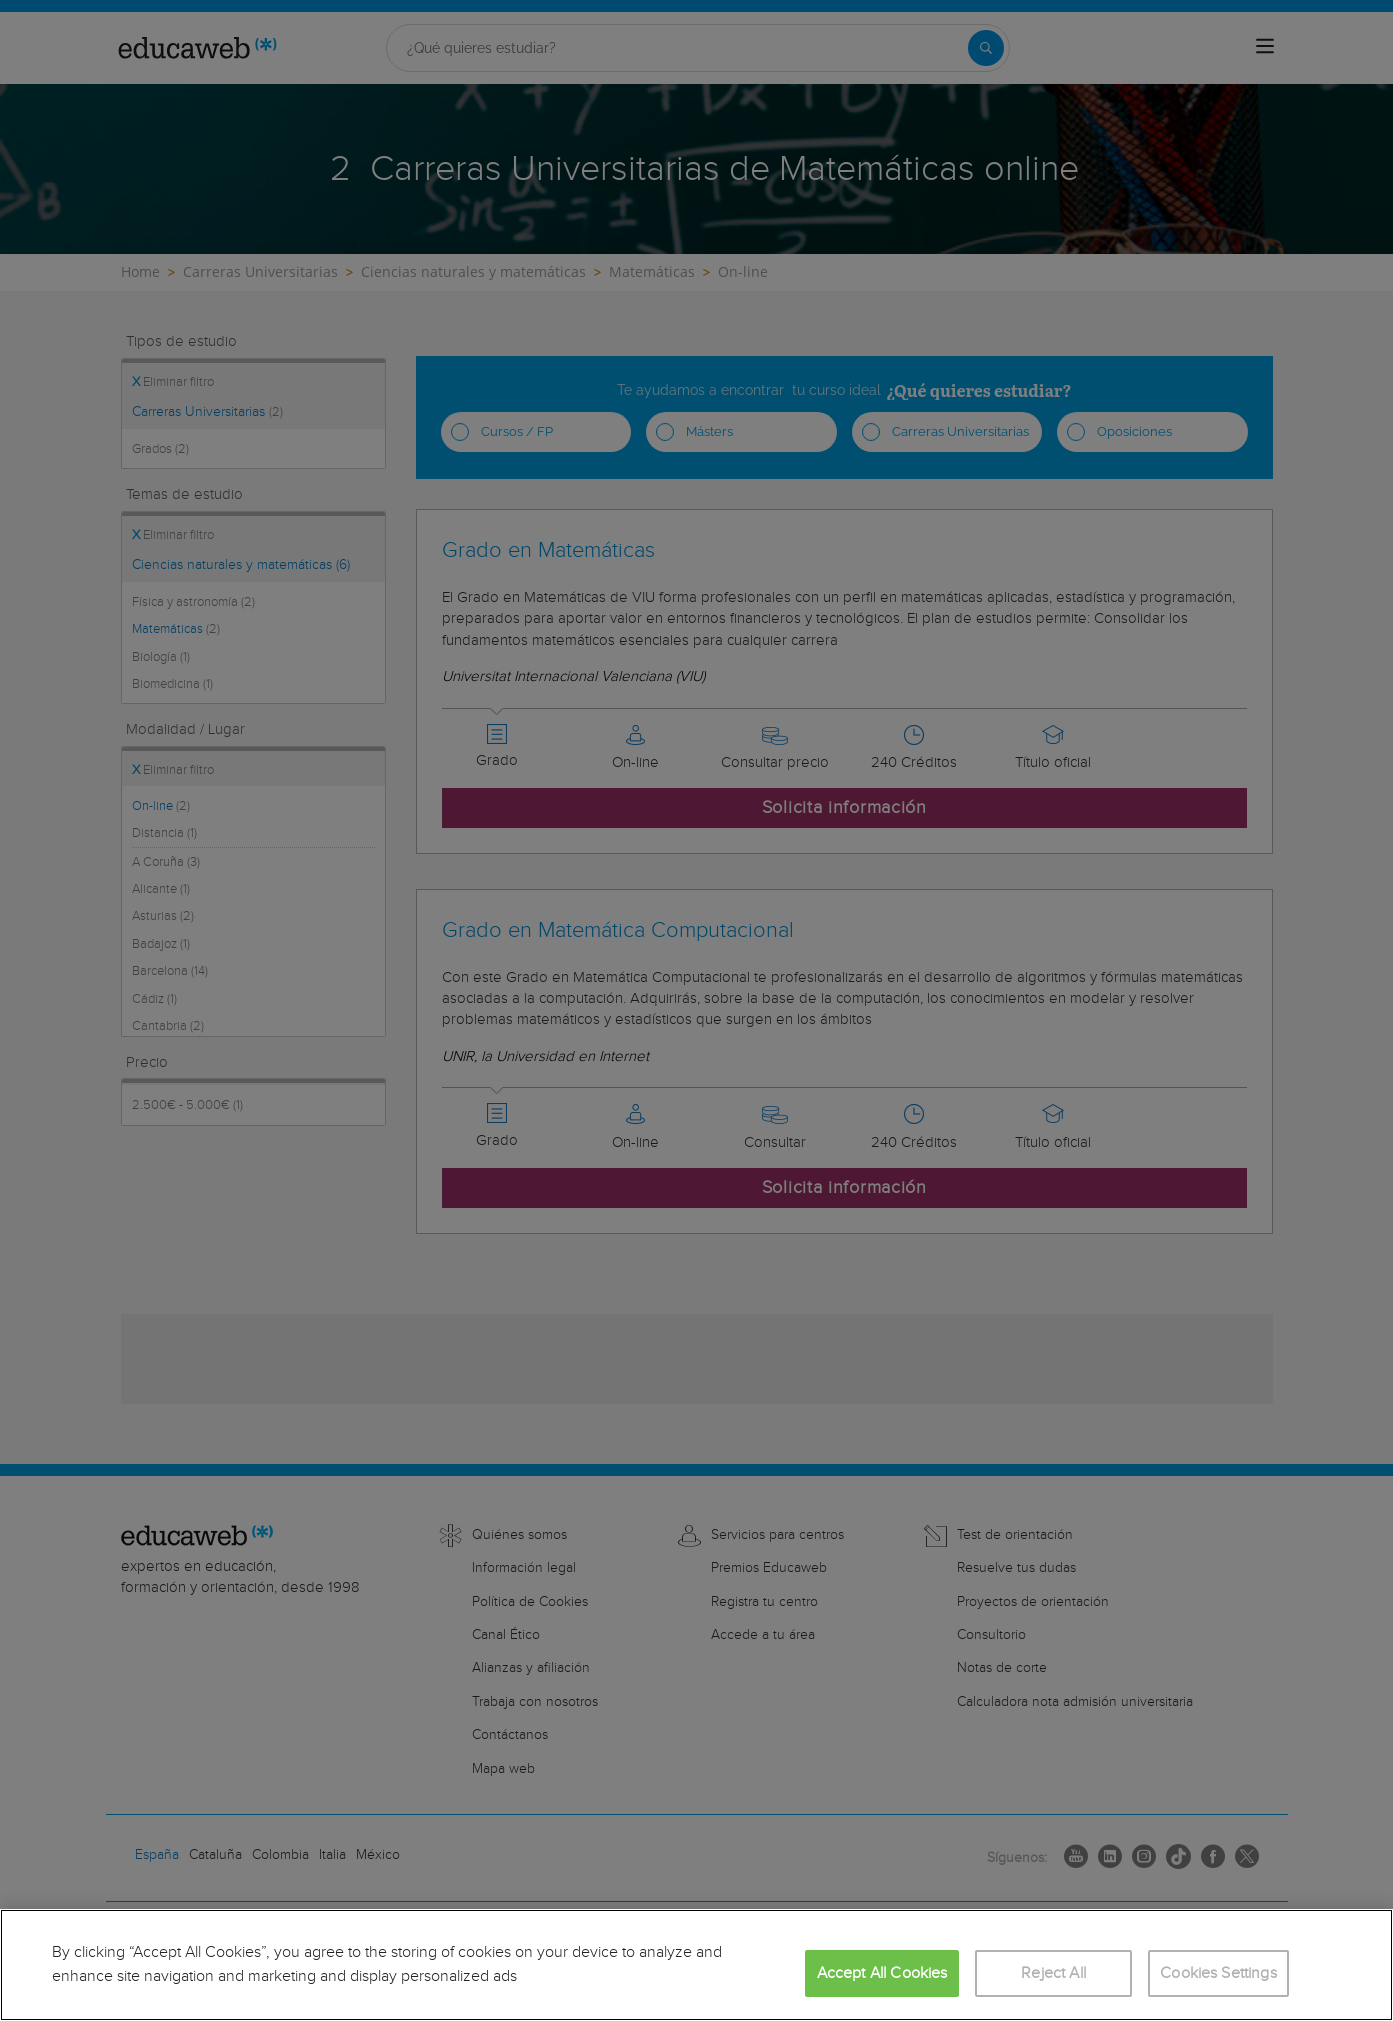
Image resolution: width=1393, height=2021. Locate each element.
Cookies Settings (1218, 1973)
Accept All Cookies (882, 1973)
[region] (696, 1965)
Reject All (1053, 1973)
